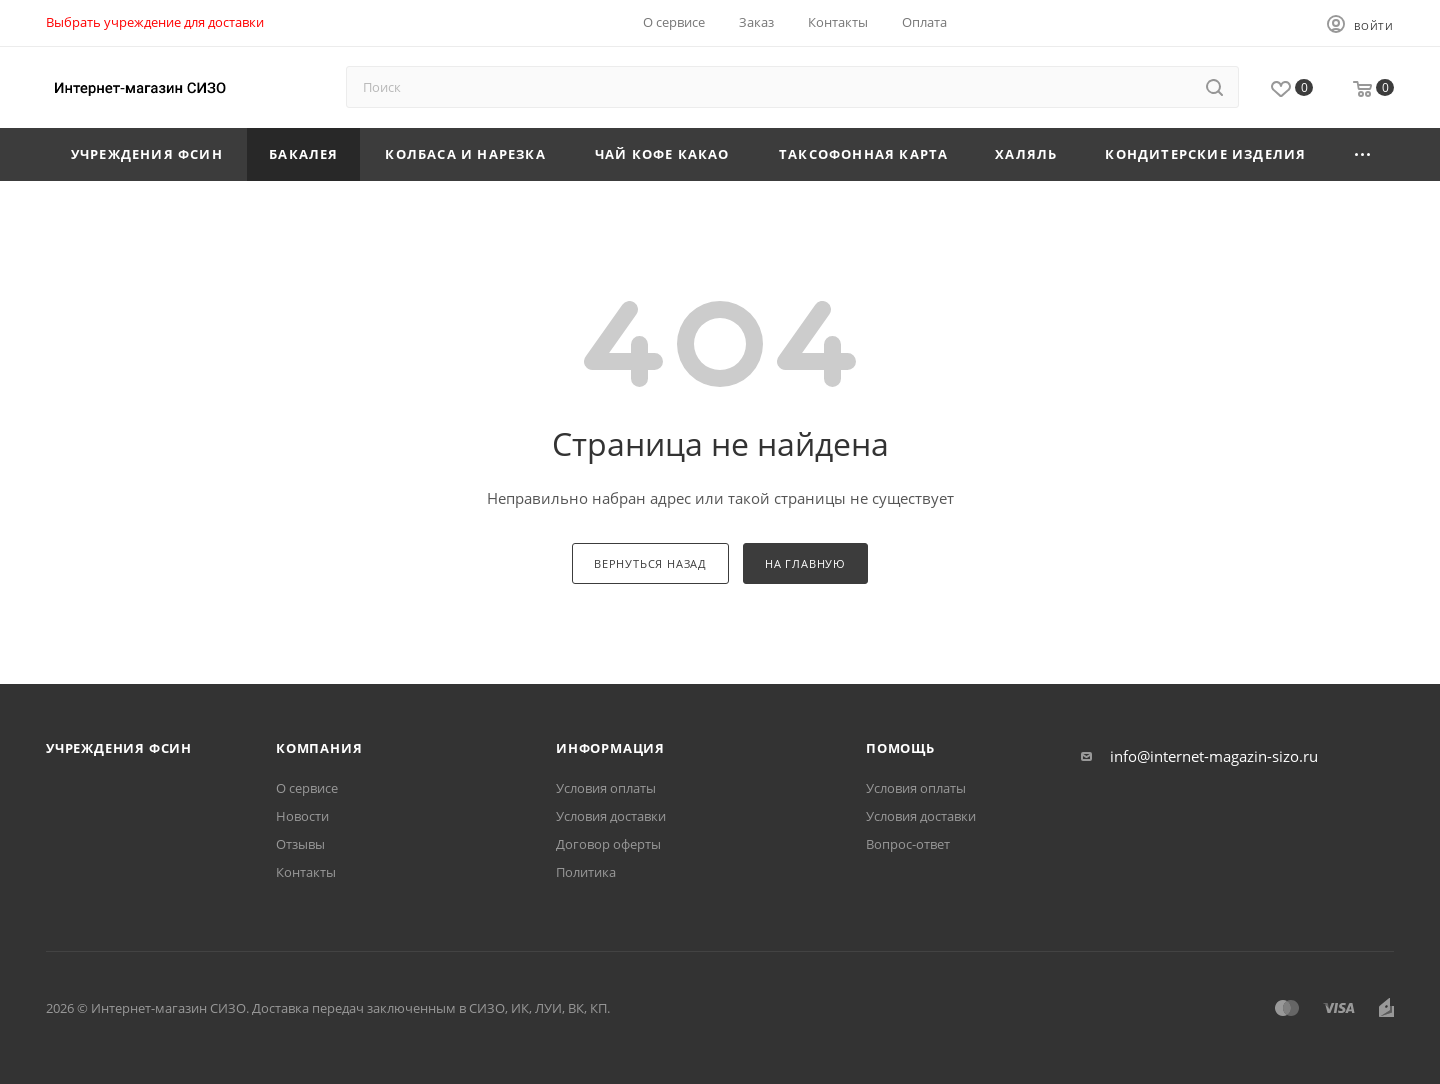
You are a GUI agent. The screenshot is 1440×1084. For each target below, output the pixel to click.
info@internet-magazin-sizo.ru (1214, 756)
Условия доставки (611, 816)
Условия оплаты (606, 788)
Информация (610, 748)
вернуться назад (650, 563)
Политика (586, 872)
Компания (319, 748)
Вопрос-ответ (908, 844)
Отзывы (300, 844)
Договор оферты (608, 844)
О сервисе (307, 788)
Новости (302, 816)
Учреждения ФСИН (119, 748)
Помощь (900, 748)
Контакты (306, 872)
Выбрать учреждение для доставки (155, 22)
